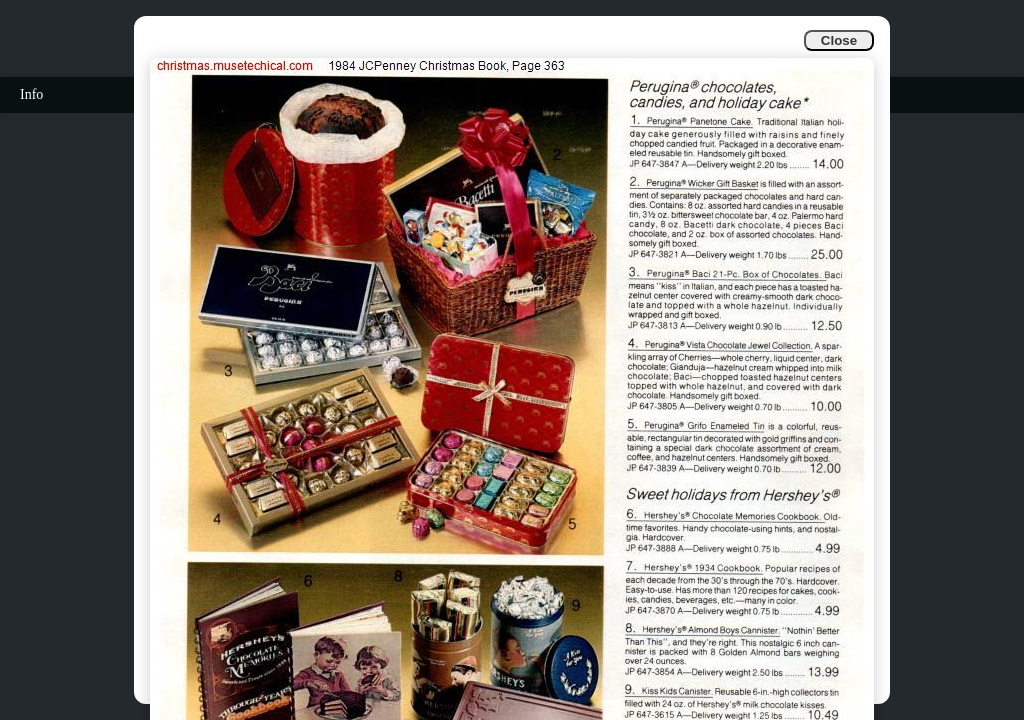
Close (839, 40)
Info (31, 94)
